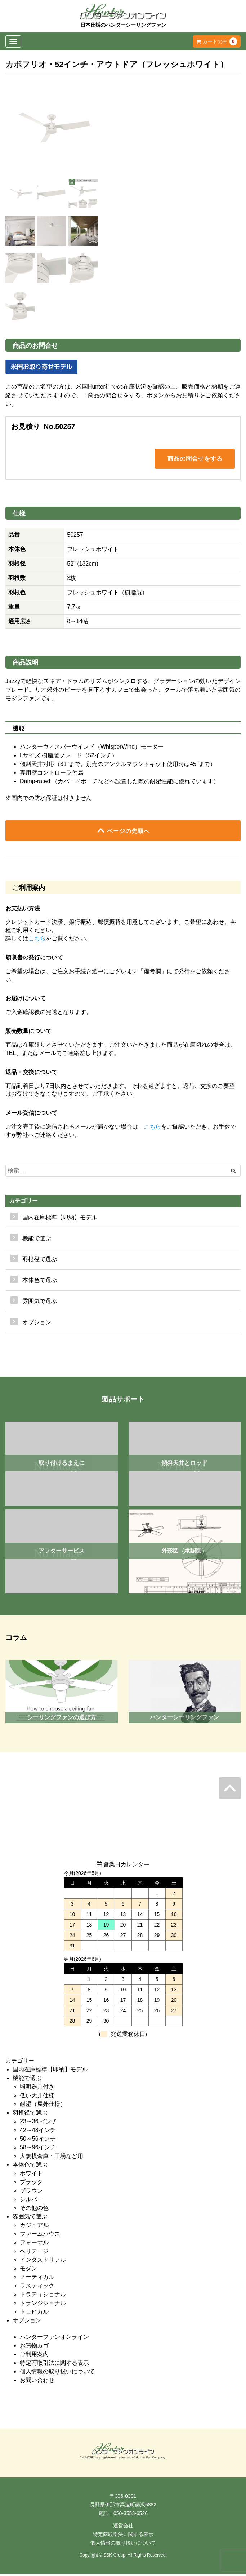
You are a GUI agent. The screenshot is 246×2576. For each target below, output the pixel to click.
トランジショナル (43, 2305)
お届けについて (25, 1000)
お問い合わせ (37, 2382)
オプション (36, 1324)
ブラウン (31, 2192)
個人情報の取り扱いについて (57, 2373)
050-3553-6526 (130, 2515)
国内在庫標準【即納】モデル (59, 1219)
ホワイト (31, 2175)
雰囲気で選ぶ (30, 2218)
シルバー (31, 2201)
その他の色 (34, 2210)
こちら (37, 940)
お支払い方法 (22, 910)
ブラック (31, 2184)
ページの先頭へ (123, 832)
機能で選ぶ (27, 2080)
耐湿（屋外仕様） (43, 2106)
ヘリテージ (34, 2253)
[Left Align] (233, 1173)
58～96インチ (38, 2149)
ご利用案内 (34, 2356)
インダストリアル (43, 2261)
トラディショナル (43, 2296)
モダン (28, 2270)
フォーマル (34, 2244)
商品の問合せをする (195, 459)
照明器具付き (37, 2088)
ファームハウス (40, 2236)
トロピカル (34, 2313)
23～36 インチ (38, 2123)
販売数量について (28, 1033)
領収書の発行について (34, 959)
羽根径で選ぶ (30, 2114)
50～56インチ (38, 2140)
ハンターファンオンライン (54, 2339)
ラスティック (37, 2287)
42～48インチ (38, 2132)
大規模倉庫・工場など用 (51, 2158)
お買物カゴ (34, 2347)
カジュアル (34, 2227)
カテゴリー (23, 1203)
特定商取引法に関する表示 (54, 2365)
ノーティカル (37, 2279)
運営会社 (123, 2528)
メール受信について (31, 1115)
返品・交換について (31, 1074)
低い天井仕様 (37, 2097)
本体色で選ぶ (30, 2166)
